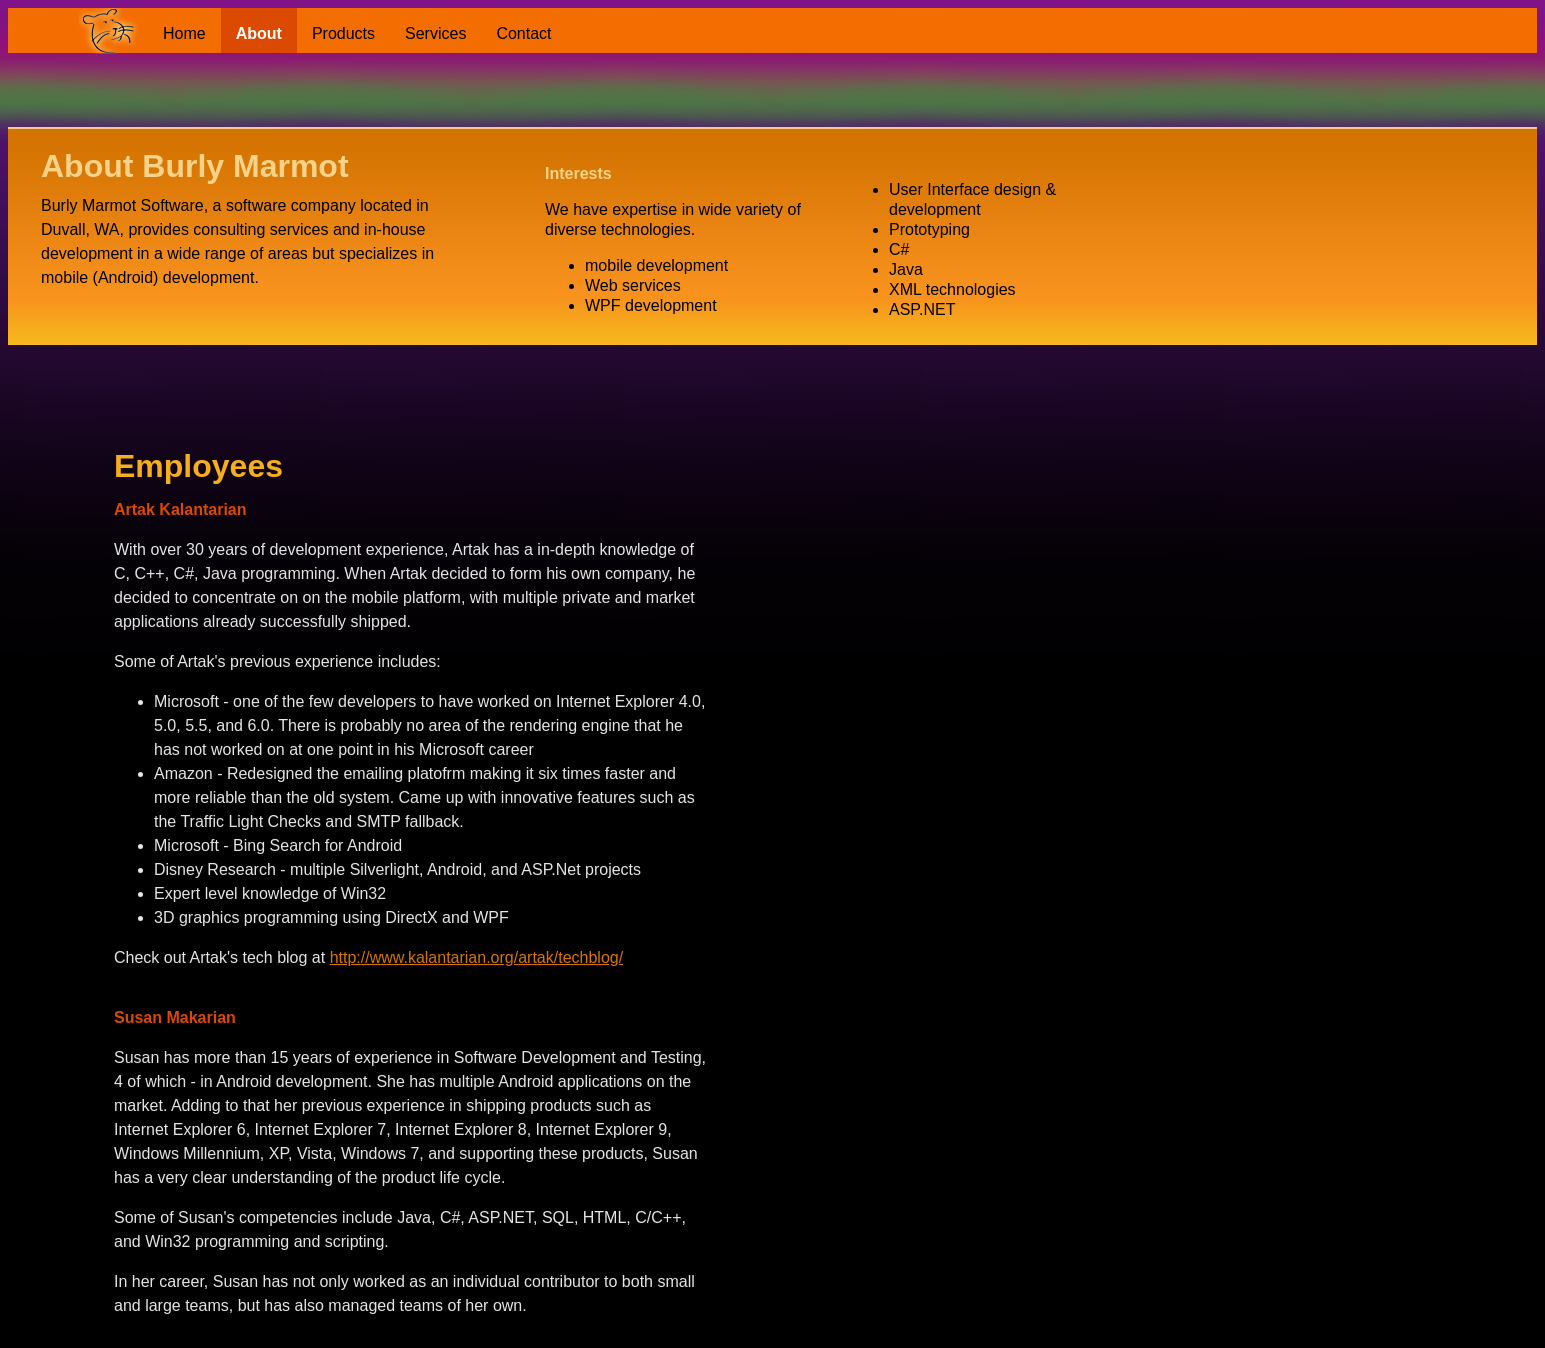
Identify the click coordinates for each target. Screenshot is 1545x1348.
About (259, 33)
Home (184, 33)
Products (343, 33)
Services (435, 33)
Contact (523, 33)
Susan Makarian (175, 1017)
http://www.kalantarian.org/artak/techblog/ (477, 957)
